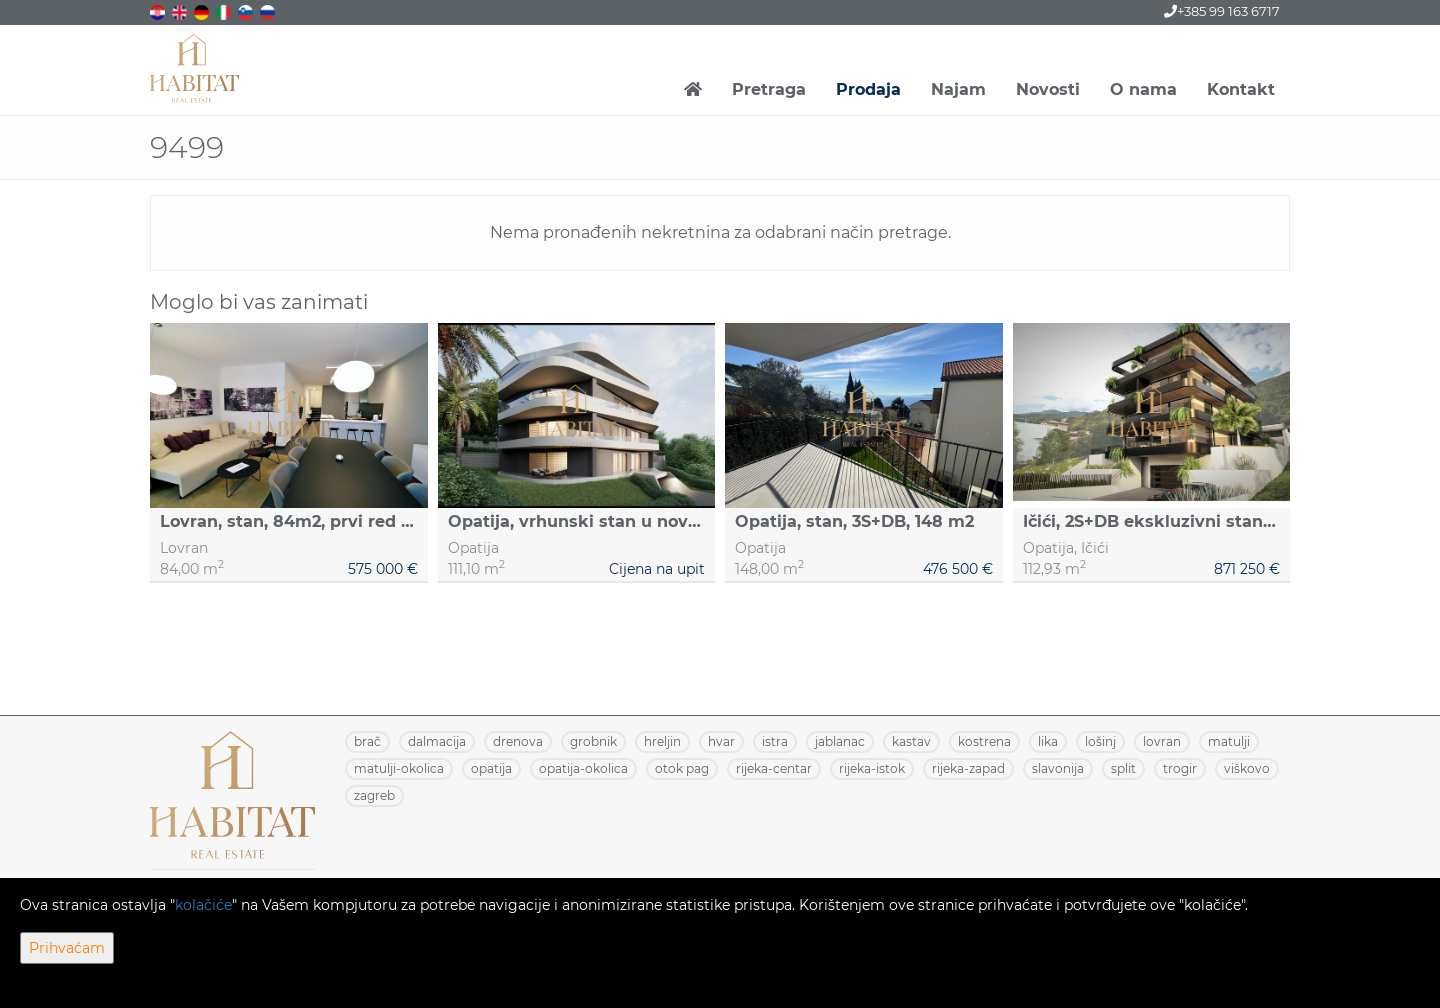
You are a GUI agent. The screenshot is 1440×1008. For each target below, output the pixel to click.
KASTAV (911, 741)
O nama (1143, 89)
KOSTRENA (984, 741)
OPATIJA (491, 768)
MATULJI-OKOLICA (399, 768)
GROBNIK (593, 741)
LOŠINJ (1100, 741)
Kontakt (1241, 89)
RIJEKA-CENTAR (774, 768)
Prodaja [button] (868, 89)
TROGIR (1180, 768)
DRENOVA (518, 741)
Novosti (1048, 89)
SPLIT (1123, 768)
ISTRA (775, 741)
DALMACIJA (437, 741)
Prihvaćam (67, 948)
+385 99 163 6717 (1222, 11)
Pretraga (769, 89)
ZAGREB (374, 795)
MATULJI (1229, 741)
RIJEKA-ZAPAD (968, 768)
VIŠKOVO (1247, 768)
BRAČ (367, 741)
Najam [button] (958, 89)
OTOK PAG (682, 768)
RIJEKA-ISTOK (872, 768)
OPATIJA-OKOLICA (583, 768)
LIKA (1048, 741)
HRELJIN (662, 741)
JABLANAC (840, 741)
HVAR (721, 741)
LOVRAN (1162, 741)
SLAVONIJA (1058, 768)
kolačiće (203, 905)
